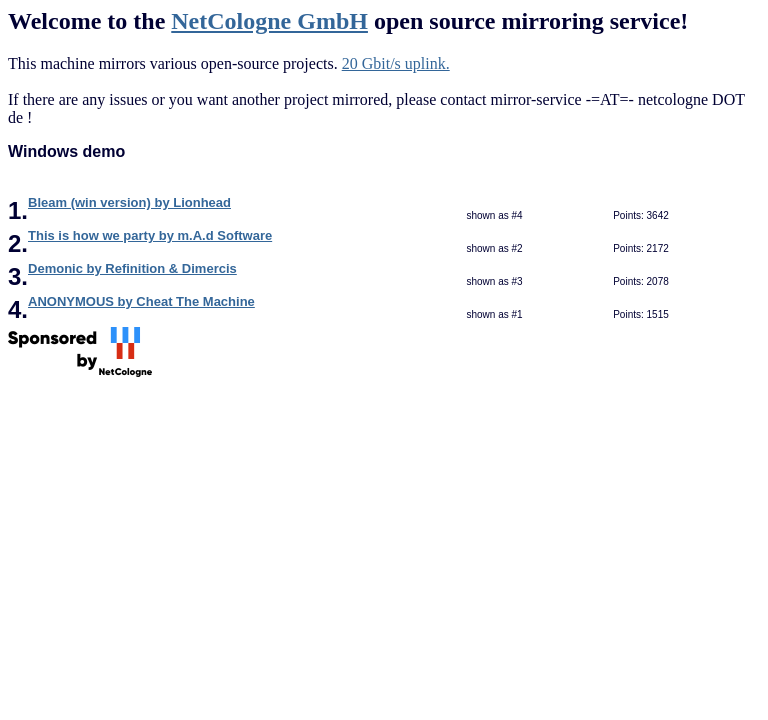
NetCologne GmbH (269, 21)
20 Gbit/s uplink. (396, 63)
